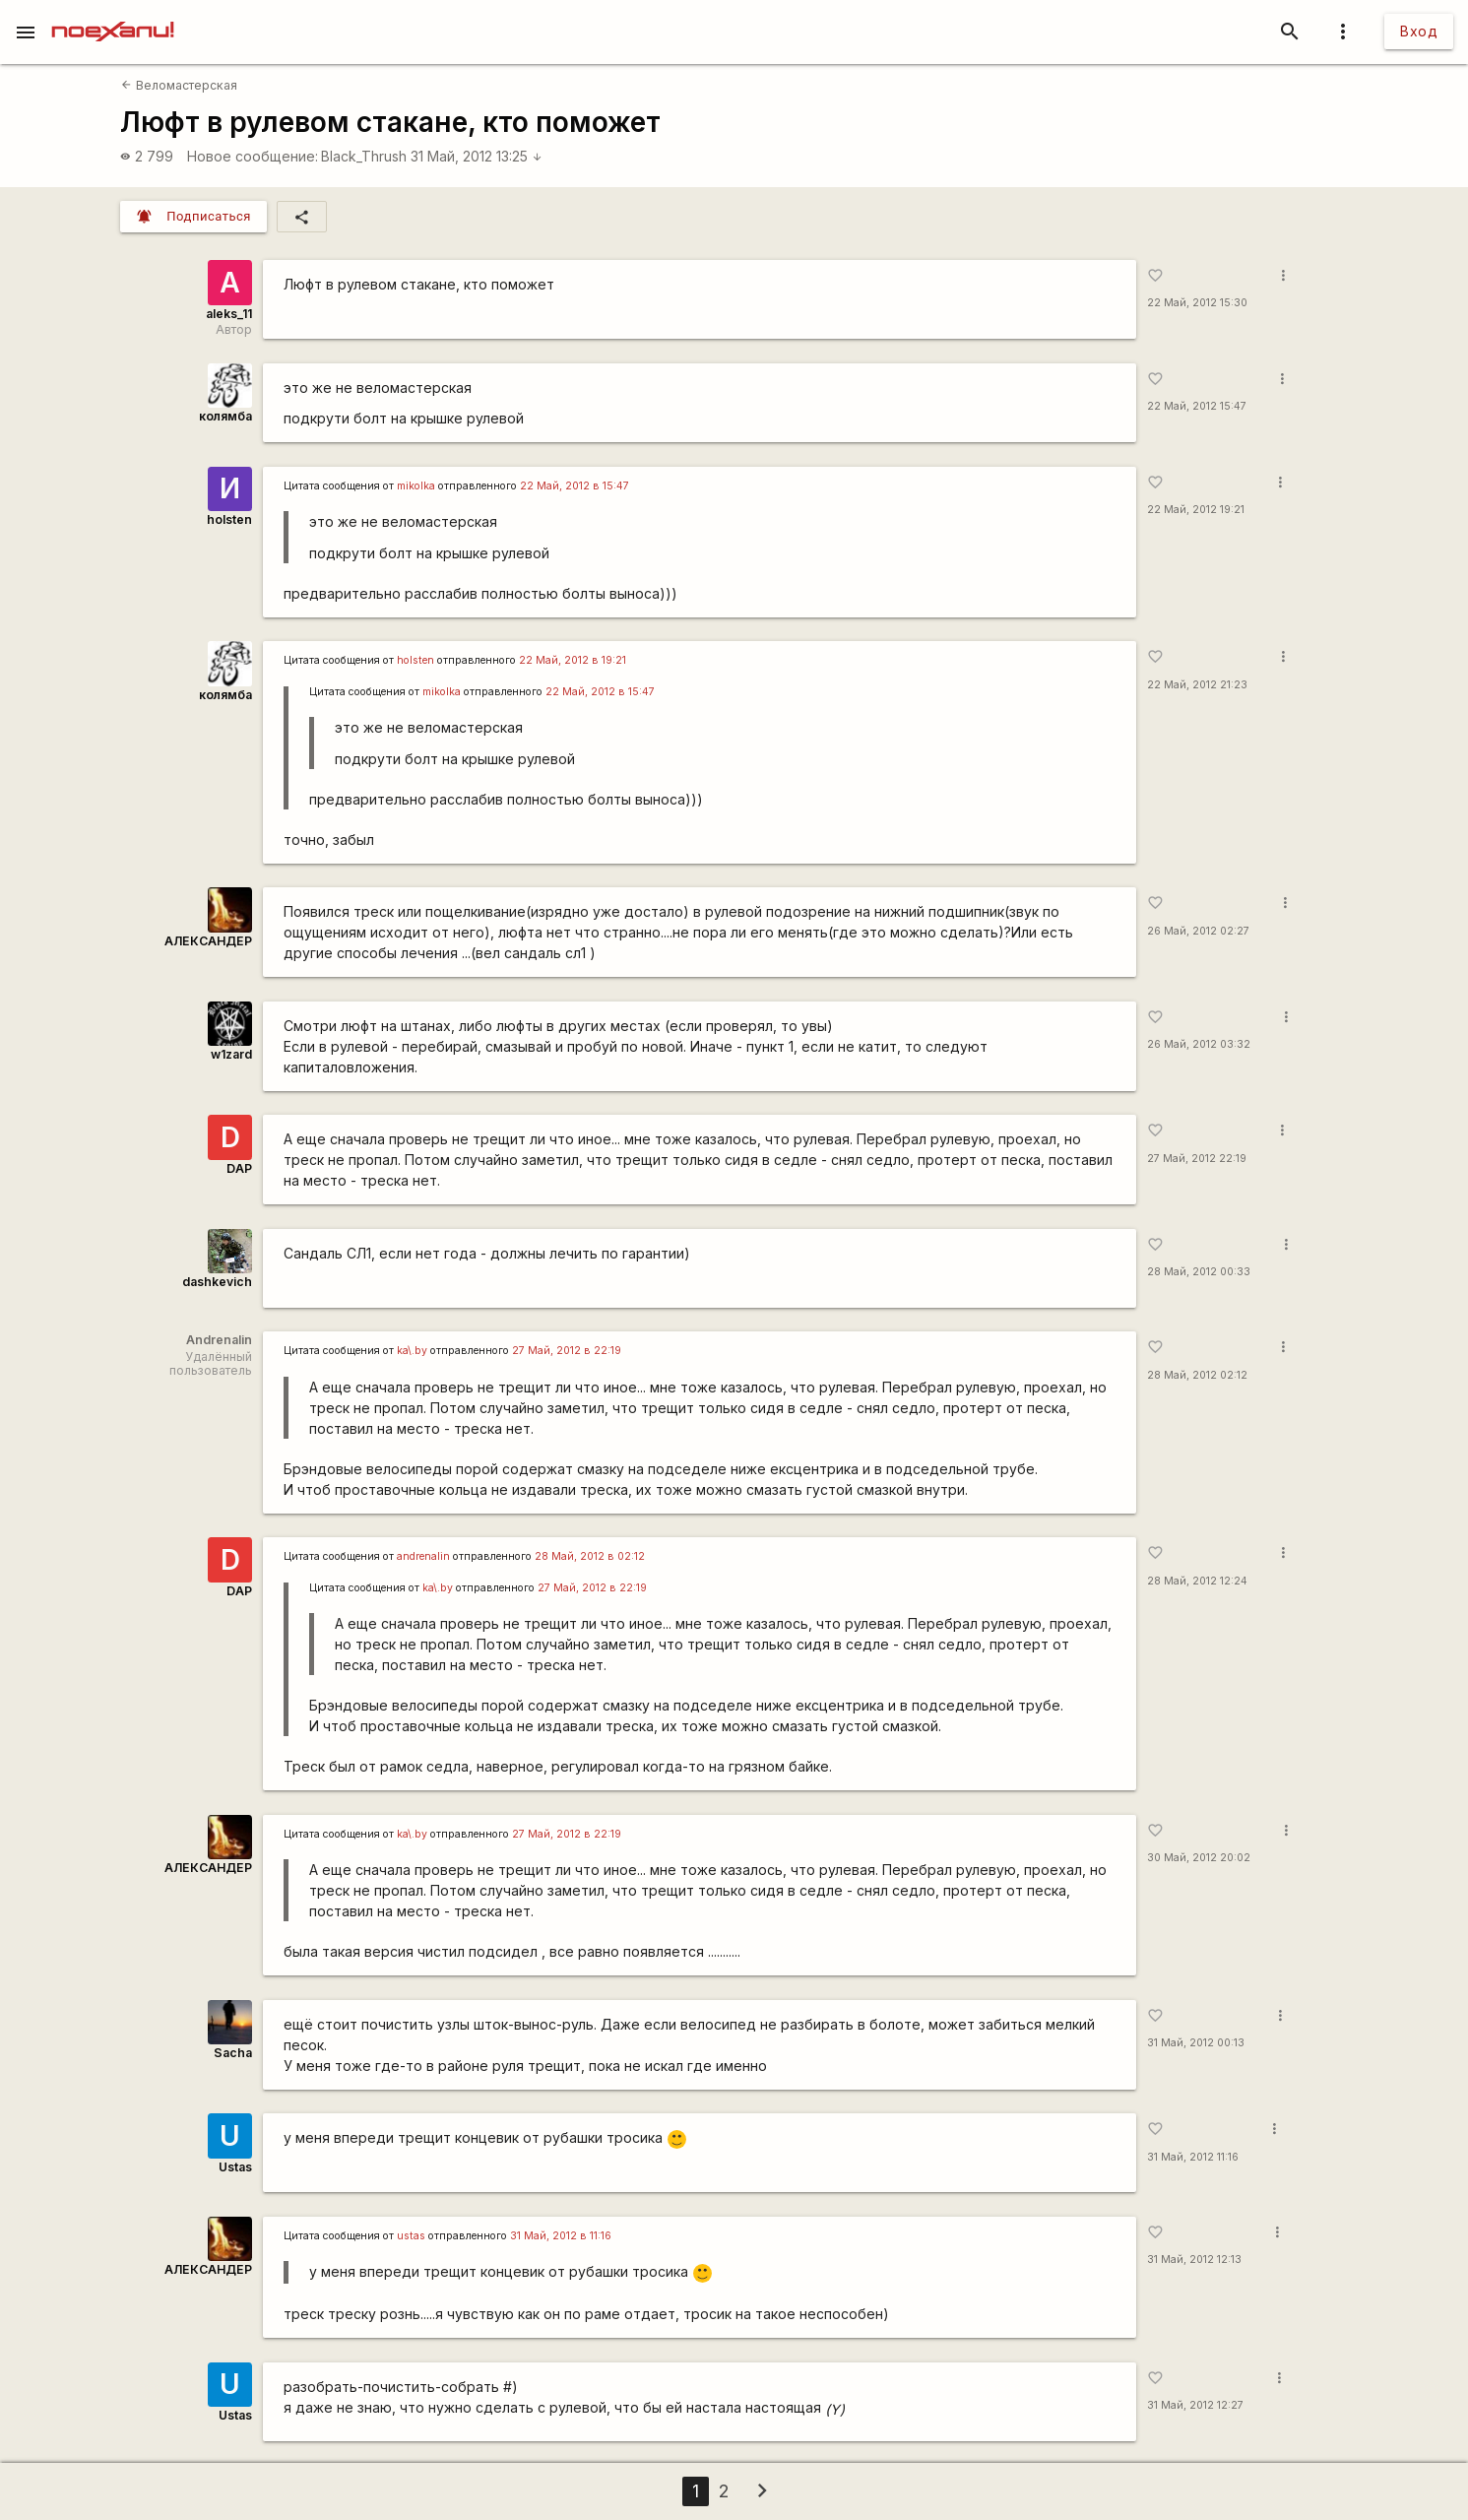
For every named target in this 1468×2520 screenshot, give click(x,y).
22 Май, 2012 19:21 (1196, 509)
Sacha (233, 2052)
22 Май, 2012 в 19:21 (572, 660)
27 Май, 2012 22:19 (1196, 1158)
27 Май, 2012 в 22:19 (566, 1350)
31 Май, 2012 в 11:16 (560, 2235)
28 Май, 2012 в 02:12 (590, 1556)
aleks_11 (229, 313)
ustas (411, 2235)
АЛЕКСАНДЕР (208, 941)
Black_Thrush (364, 156)
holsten (229, 519)
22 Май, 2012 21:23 (1197, 684)
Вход (1418, 31)
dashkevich (217, 1281)
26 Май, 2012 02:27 (1198, 931)
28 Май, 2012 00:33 (1198, 1271)
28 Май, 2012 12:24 (1197, 1581)
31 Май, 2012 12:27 (1195, 2405)
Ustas (235, 2167)
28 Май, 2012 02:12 (1197, 1375)
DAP (239, 1168)
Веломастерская (178, 85)
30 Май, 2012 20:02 (1198, 1857)
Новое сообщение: (252, 156)
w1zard (231, 1054)
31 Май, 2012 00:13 (1196, 2042)
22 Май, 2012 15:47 (1196, 406)
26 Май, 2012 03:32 (1198, 1044)
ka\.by (412, 1350)
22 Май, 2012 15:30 (1197, 302)
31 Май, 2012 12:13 (1194, 2259)
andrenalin (423, 1556)
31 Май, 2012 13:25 (477, 156)
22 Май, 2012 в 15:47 (574, 486)
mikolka (416, 486)
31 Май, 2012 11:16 (1193, 2157)
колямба (225, 416)
